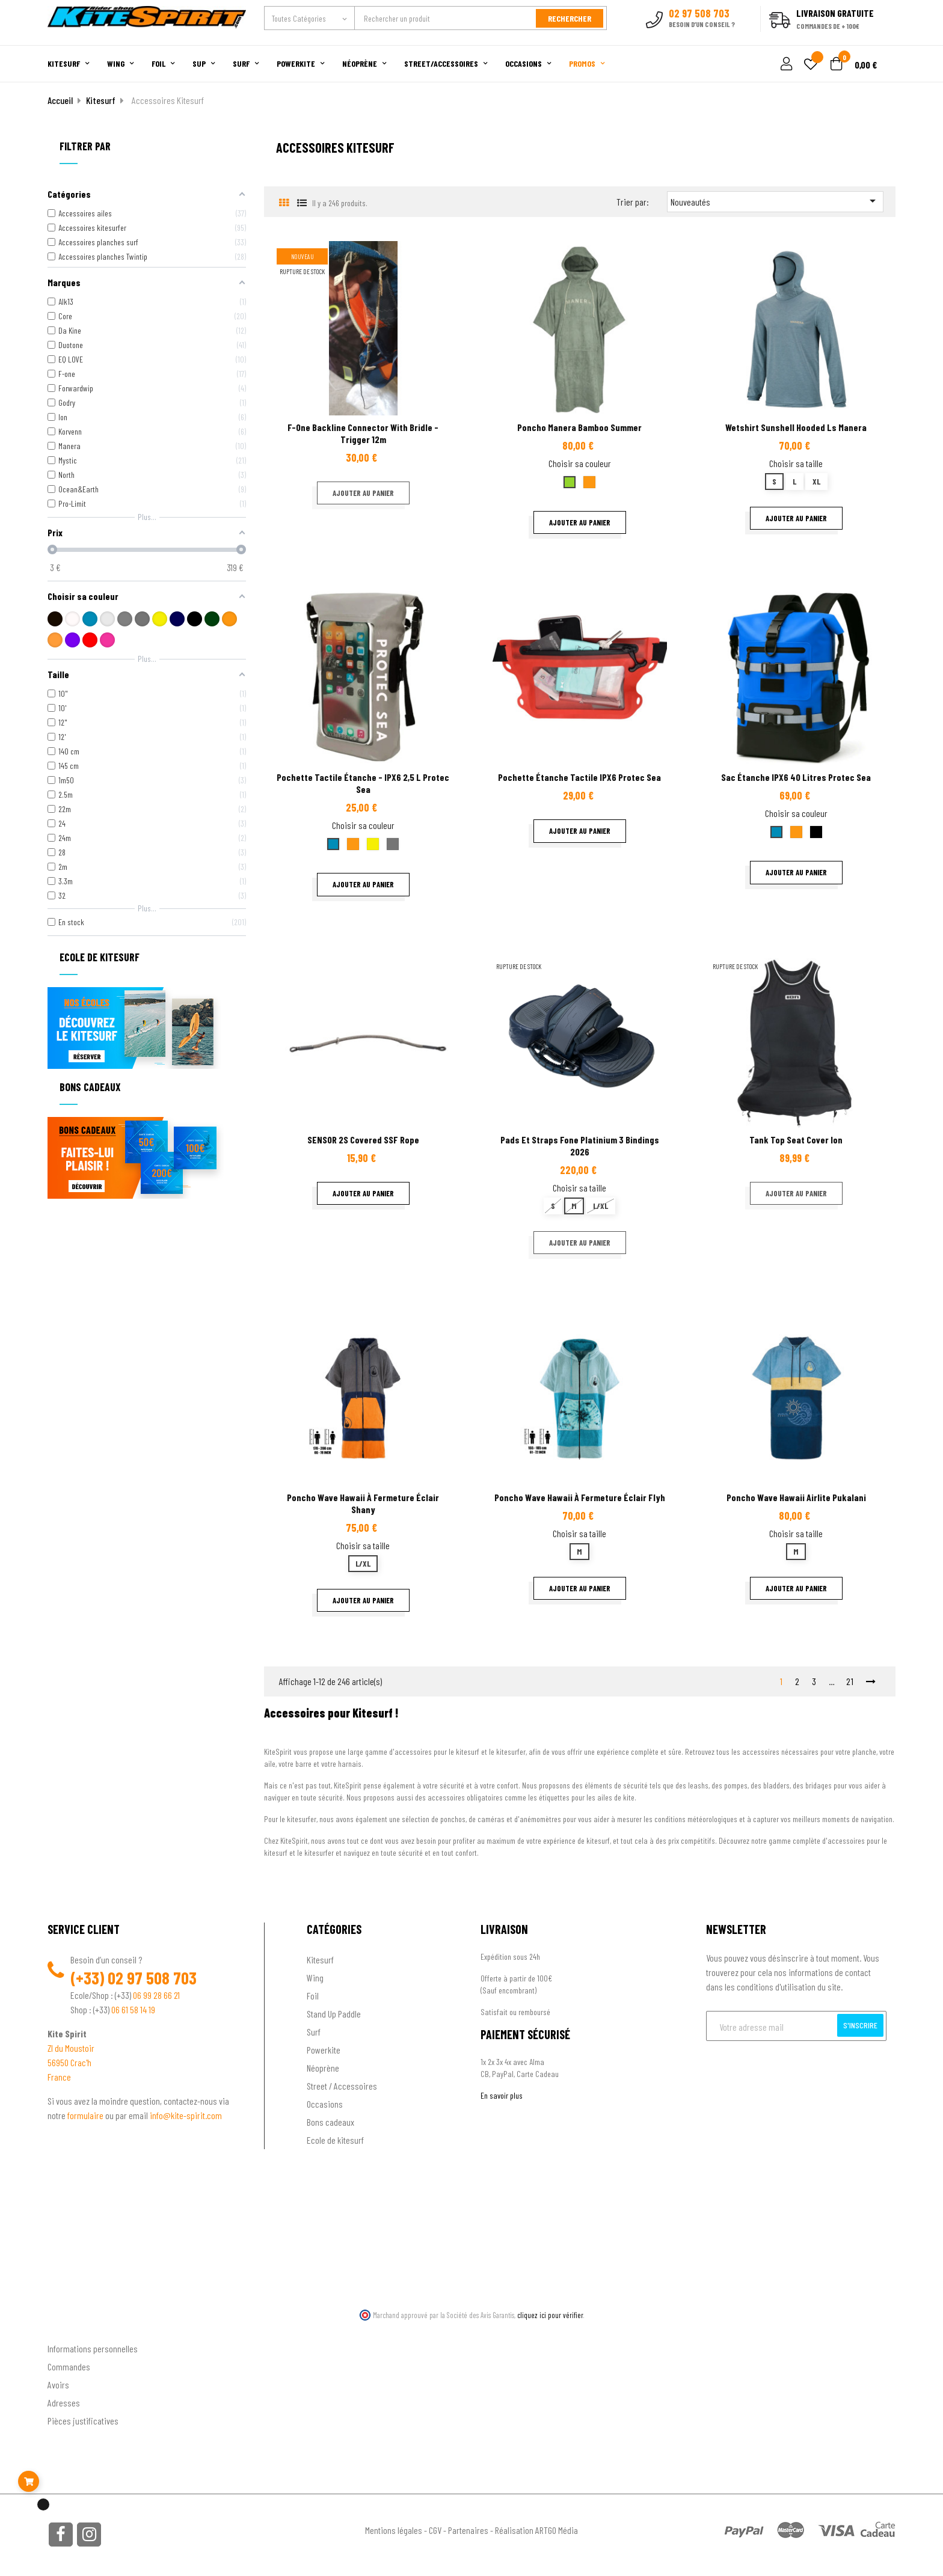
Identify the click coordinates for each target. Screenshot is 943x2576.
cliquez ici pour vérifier (550, 2314)
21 (850, 1680)
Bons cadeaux (330, 2121)
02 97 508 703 (152, 1977)
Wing (315, 1977)
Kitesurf (320, 1959)
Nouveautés (775, 200)
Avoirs (58, 2383)
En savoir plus (502, 2095)
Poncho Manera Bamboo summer (579, 426)
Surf (314, 2031)
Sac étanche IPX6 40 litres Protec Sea (796, 776)
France (59, 2076)
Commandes (69, 2365)
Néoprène (323, 2067)
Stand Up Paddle (334, 2013)
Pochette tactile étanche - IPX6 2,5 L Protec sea (363, 782)
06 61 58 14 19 (133, 2009)
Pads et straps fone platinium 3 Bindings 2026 (579, 1144)
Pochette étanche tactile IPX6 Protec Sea (579, 776)
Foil (313, 1995)
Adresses (64, 2401)
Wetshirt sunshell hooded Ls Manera (796, 426)
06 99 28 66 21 (156, 1994)
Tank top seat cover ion (796, 1138)
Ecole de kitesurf (335, 2139)
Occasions (325, 2103)
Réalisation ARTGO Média (536, 2529)
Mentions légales (393, 2529)
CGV (435, 2529)
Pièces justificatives (83, 2419)
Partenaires (468, 2529)
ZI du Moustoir (71, 2047)
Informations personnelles (93, 2347)
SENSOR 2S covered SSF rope (363, 1138)
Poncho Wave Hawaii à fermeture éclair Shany (363, 1502)
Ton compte (69, 2328)
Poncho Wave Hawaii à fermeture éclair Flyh (579, 1496)
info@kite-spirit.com (186, 2114)
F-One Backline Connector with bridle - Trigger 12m (362, 432)
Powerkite (323, 2049)
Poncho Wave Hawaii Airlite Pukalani (796, 1496)
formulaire (86, 2114)
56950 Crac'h (69, 2061)
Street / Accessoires (342, 2085)
